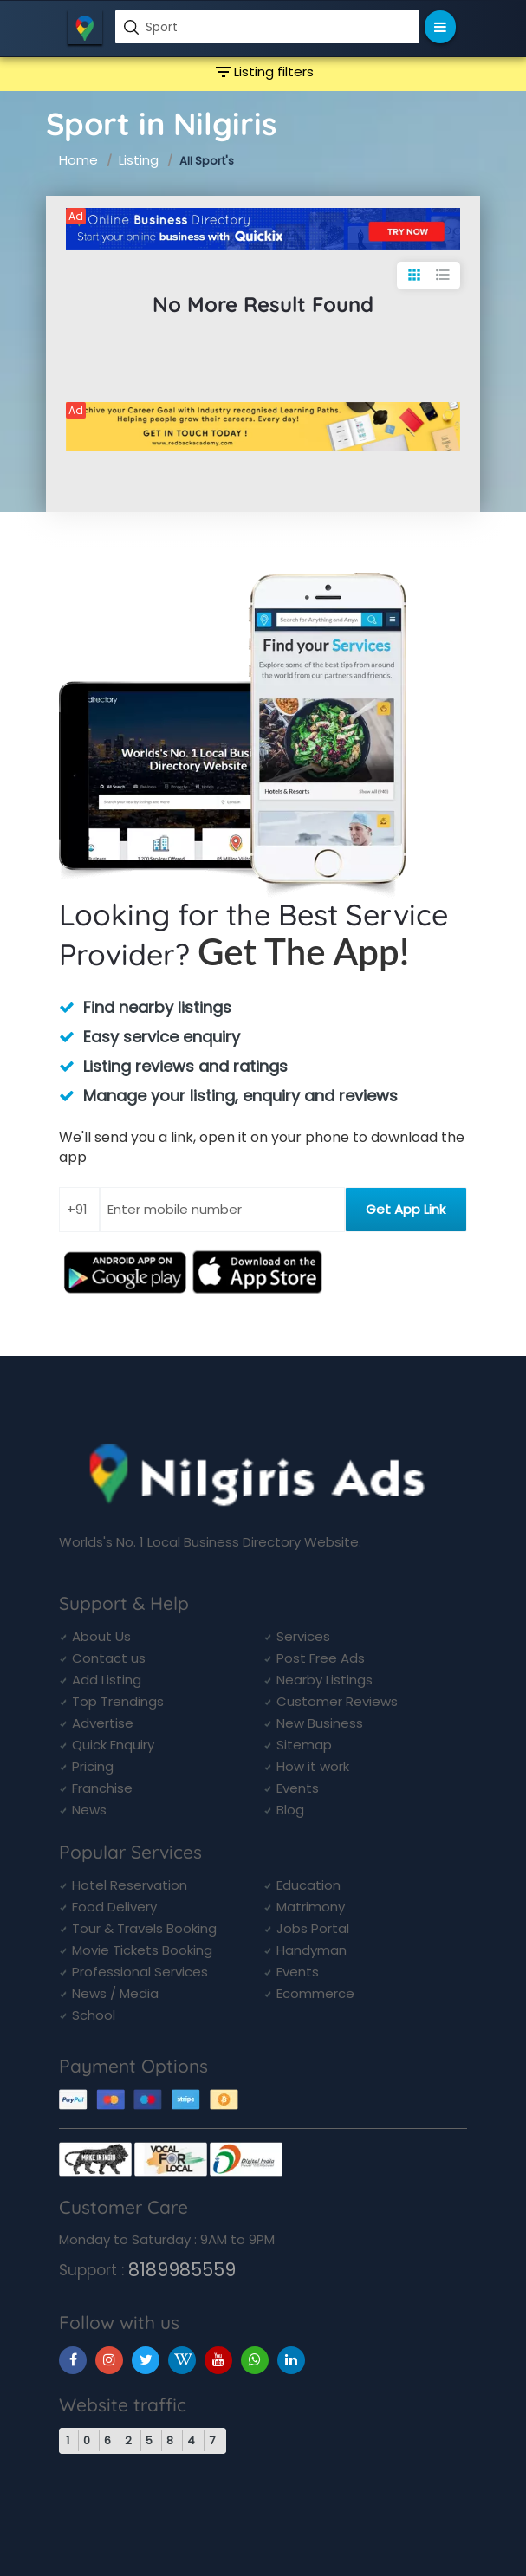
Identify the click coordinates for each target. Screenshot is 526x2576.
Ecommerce (315, 1993)
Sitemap (304, 1745)
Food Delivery (114, 1907)
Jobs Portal (312, 1928)
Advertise (102, 1723)
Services (303, 1636)
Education (308, 1885)
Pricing (93, 1766)
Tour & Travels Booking (144, 1928)
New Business (319, 1723)
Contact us (109, 1658)
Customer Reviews (337, 1701)
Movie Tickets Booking (142, 1950)
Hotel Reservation (129, 1885)
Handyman (311, 1950)
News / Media (115, 1993)
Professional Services (140, 1972)
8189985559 (182, 2269)
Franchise (102, 1788)
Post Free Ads (320, 1658)
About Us (101, 1636)
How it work (312, 1766)
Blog (290, 1810)
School (93, 2015)
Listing (139, 160)
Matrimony (310, 1907)
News (89, 1810)
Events (297, 1788)
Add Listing (106, 1680)
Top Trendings (118, 1701)
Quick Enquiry (113, 1745)
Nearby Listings (324, 1680)
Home (78, 160)
